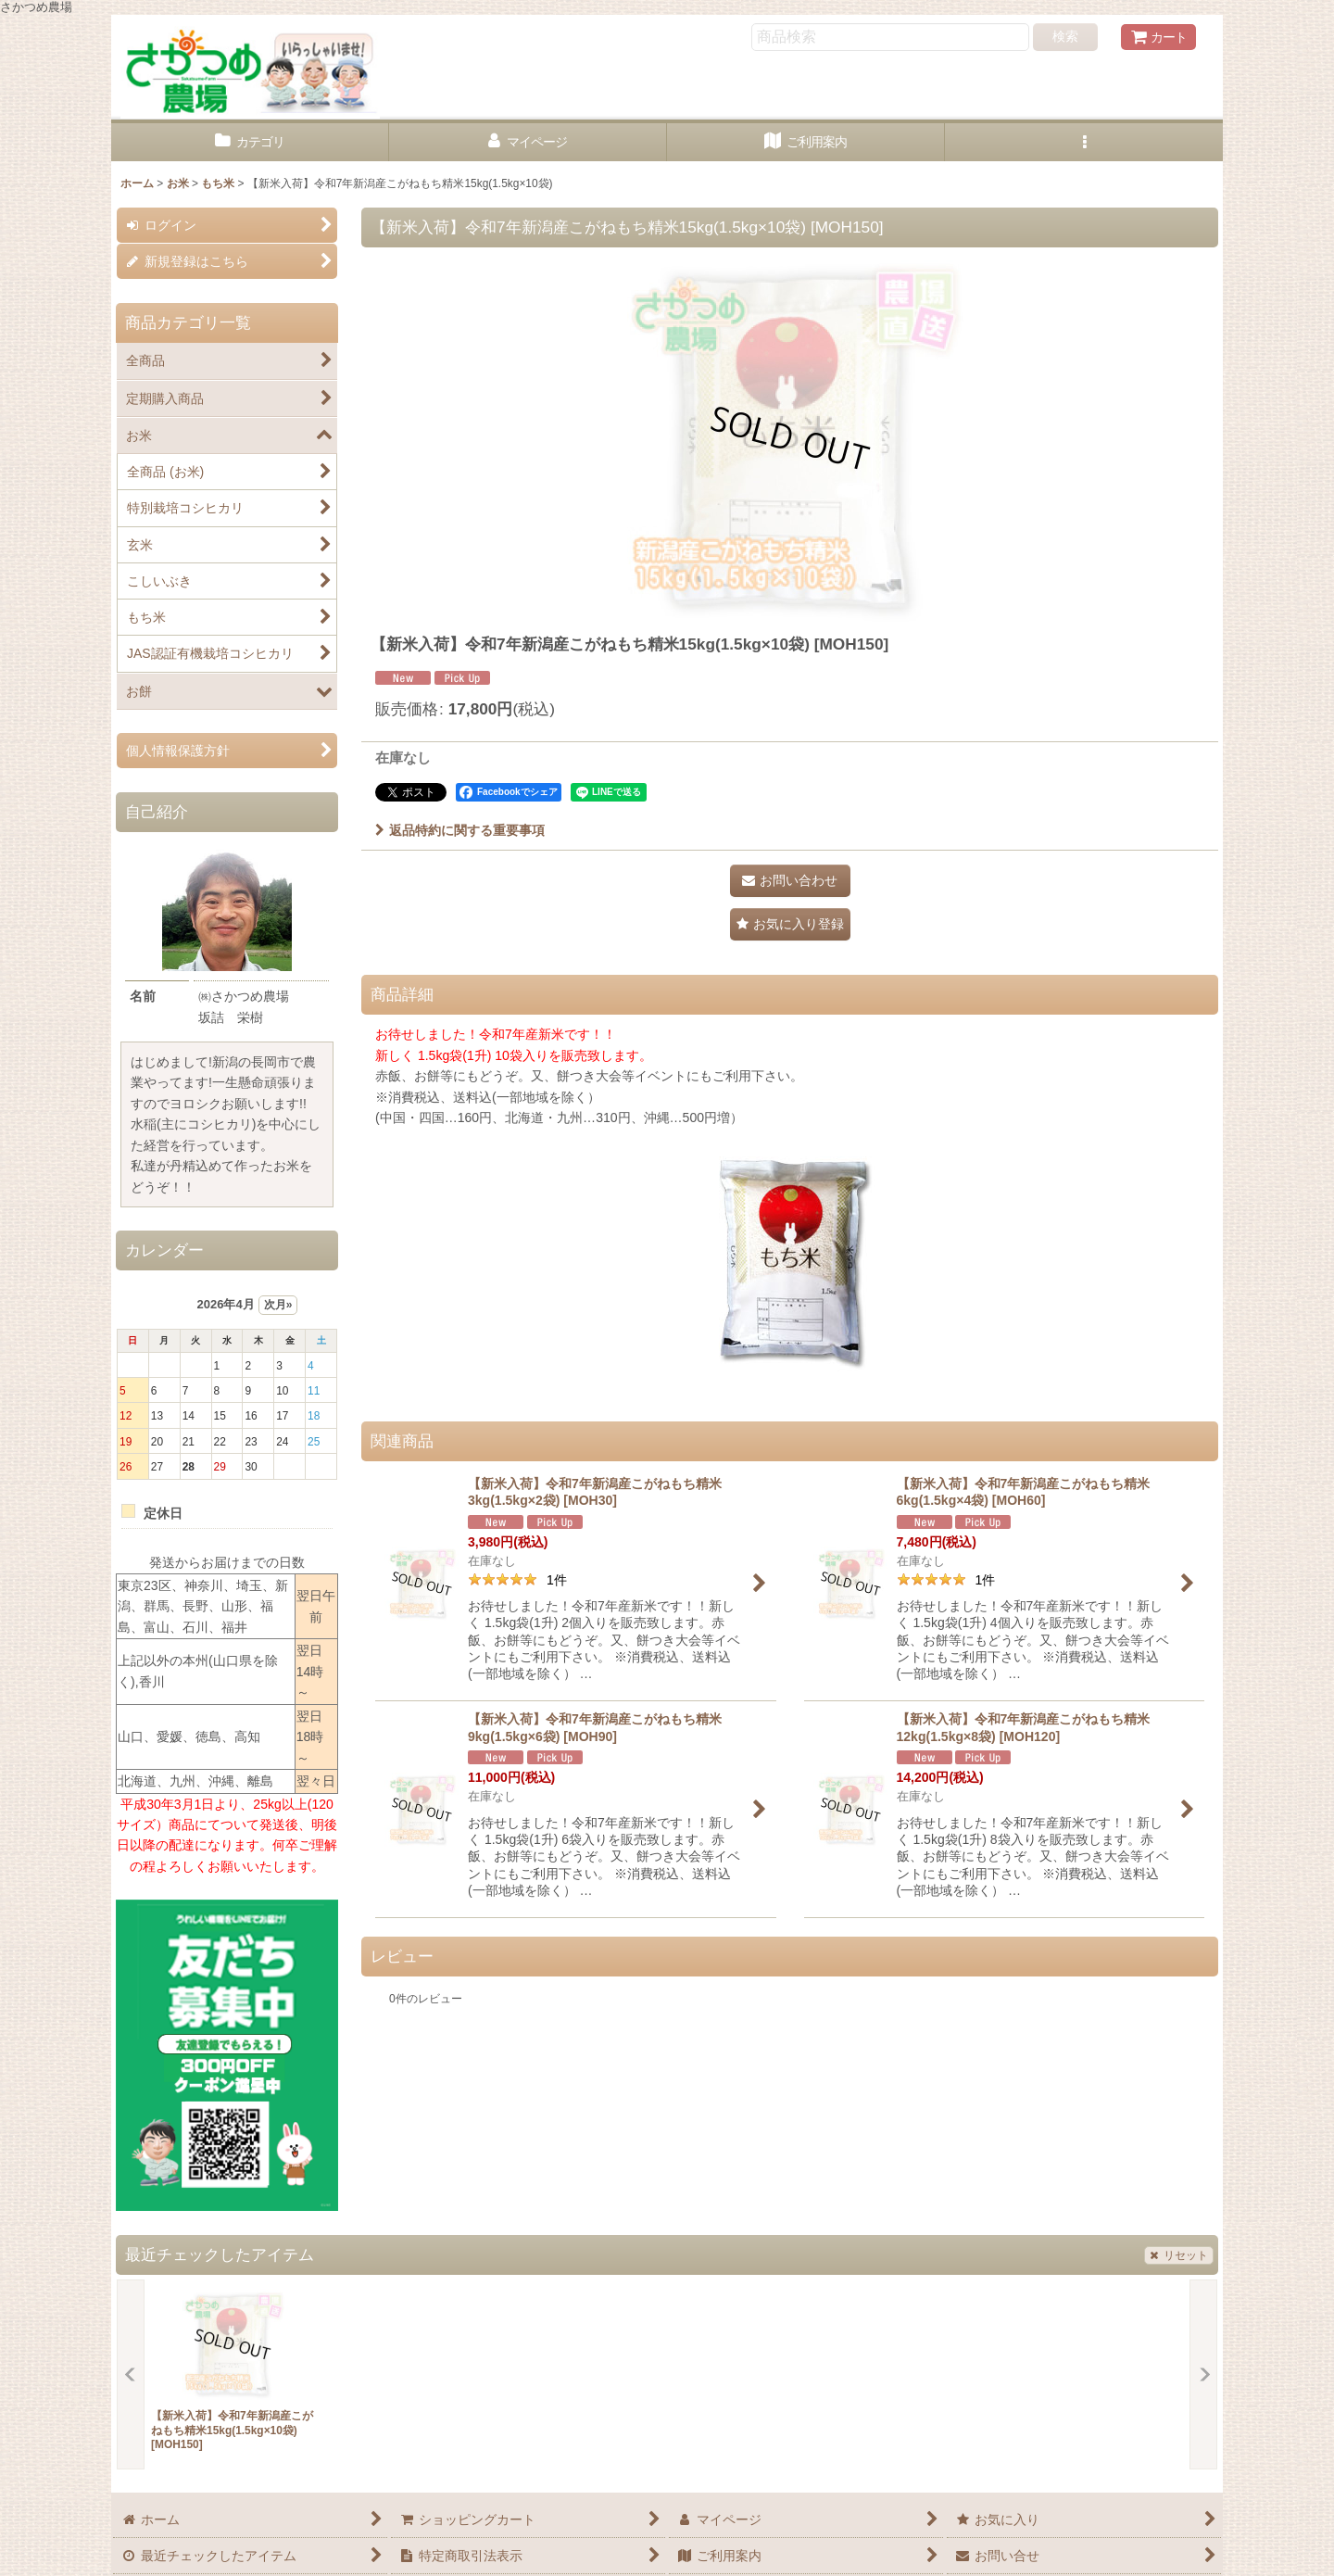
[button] (1084, 142)
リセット (1179, 2255)
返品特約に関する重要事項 (460, 830)
